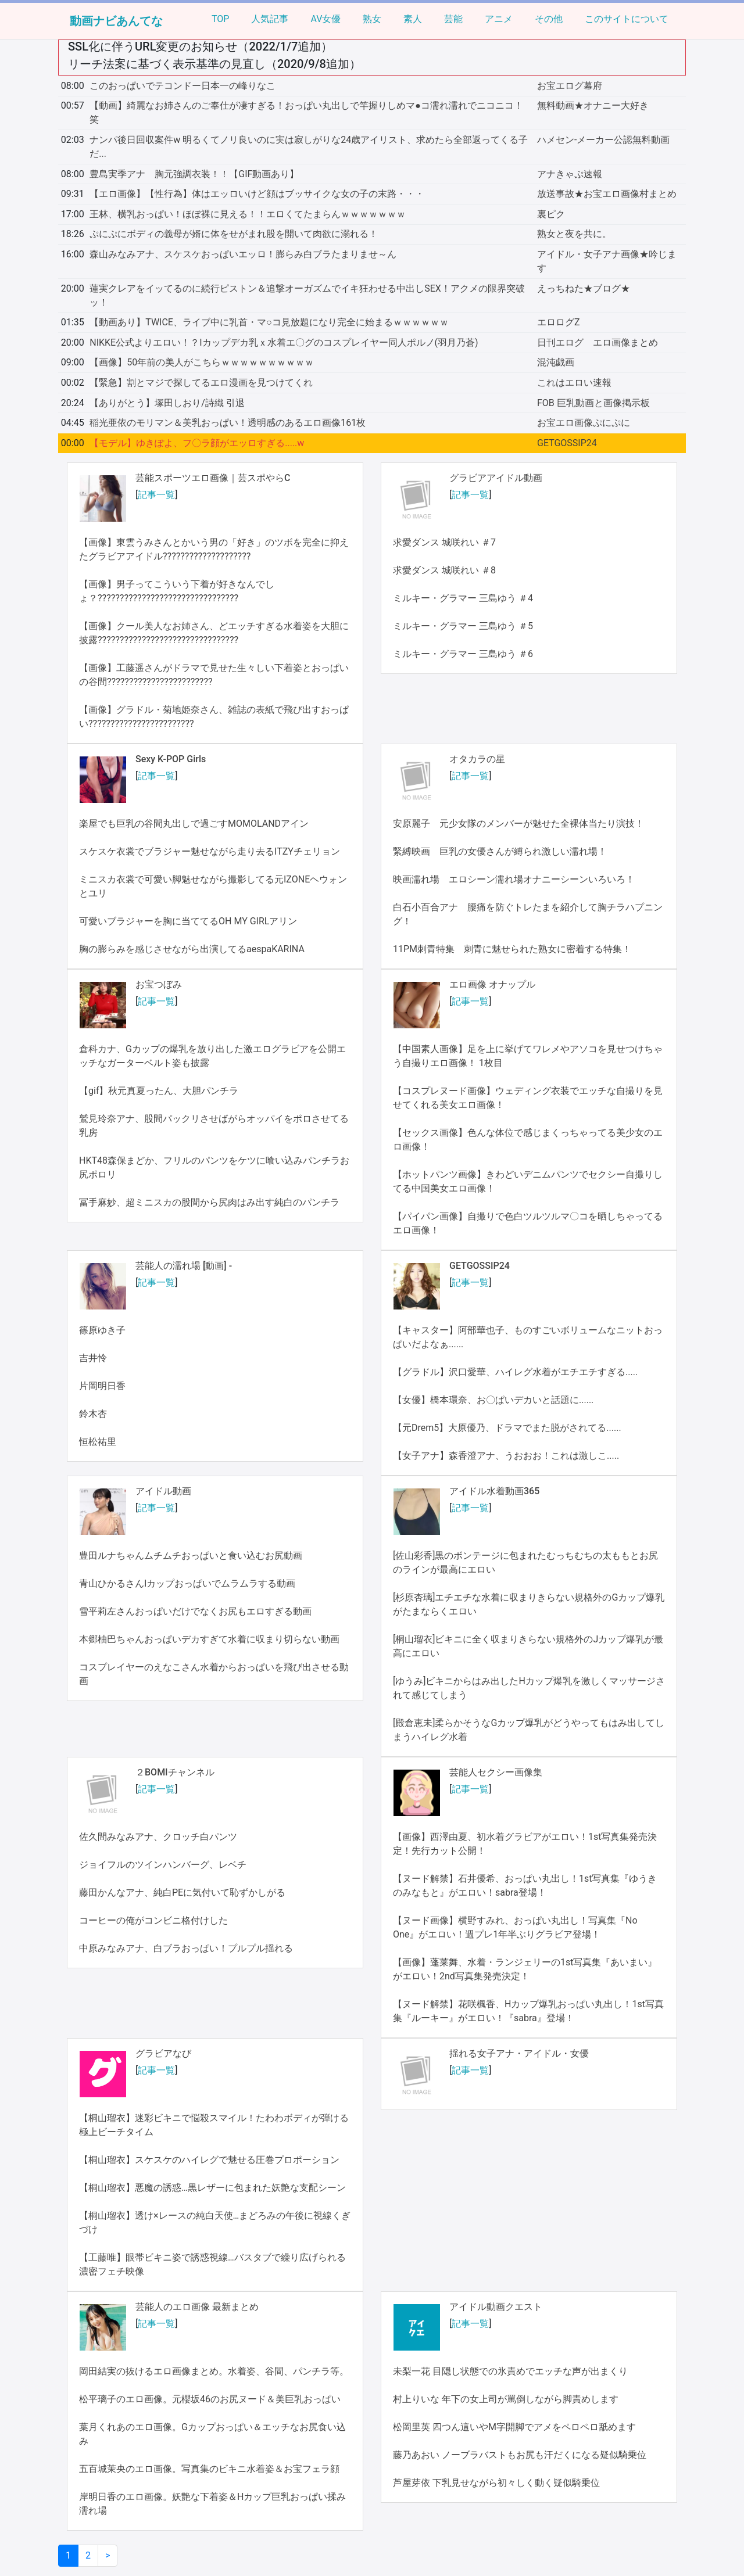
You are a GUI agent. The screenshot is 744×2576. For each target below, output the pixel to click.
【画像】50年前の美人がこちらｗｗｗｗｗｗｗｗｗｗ (202, 362)
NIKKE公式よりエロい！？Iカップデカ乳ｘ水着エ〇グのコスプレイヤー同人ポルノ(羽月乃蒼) (284, 342)
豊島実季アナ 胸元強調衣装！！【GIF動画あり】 (194, 174)
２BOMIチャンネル (174, 1772)
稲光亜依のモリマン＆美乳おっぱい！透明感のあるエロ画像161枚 (228, 422)
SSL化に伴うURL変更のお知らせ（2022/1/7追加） (200, 46)
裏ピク (551, 214)
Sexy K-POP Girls (170, 759)
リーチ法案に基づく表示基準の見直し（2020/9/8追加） (214, 64)
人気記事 (269, 18)
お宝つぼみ (158, 984)
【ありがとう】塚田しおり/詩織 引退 (167, 402)
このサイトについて (626, 18)
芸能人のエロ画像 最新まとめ (197, 2306)
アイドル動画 (163, 1491)
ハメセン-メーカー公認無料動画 (603, 139)
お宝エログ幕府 (569, 85)
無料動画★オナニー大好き (593, 105)
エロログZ (558, 322)
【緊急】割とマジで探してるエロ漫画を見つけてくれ (201, 382)
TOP (220, 18)
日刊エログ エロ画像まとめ (597, 342)
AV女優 (325, 18)
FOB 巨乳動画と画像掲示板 (593, 402)
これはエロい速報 (574, 382)
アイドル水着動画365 (494, 1491)
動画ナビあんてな (116, 21)
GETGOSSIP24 (567, 443)
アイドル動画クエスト (495, 2306)
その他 (549, 18)
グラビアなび (163, 2053)
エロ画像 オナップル (492, 984)
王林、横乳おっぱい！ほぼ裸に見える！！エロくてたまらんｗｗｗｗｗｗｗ (248, 214)
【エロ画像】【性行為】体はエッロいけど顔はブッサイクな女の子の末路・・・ (257, 193)
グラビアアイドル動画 (495, 477)
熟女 (372, 18)
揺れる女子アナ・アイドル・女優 (519, 2053)
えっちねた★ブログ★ (583, 288)
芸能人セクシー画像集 (495, 1772)
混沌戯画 (555, 362)
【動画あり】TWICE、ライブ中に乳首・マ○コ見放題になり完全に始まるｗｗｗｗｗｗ (269, 322)
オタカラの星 (477, 759)
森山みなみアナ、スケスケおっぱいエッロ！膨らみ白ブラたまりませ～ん (243, 254)
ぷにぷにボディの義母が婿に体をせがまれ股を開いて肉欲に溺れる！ (234, 233)
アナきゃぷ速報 (569, 174)
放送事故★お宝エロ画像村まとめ (607, 193)
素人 (412, 18)
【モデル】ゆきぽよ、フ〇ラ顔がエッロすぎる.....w (197, 443)
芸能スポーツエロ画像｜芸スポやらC (212, 477)
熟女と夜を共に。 (574, 233)
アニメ (499, 18)
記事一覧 (156, 494)
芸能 (453, 18)
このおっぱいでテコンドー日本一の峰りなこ (183, 85)
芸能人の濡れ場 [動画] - (183, 1265)
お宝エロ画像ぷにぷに (583, 422)
